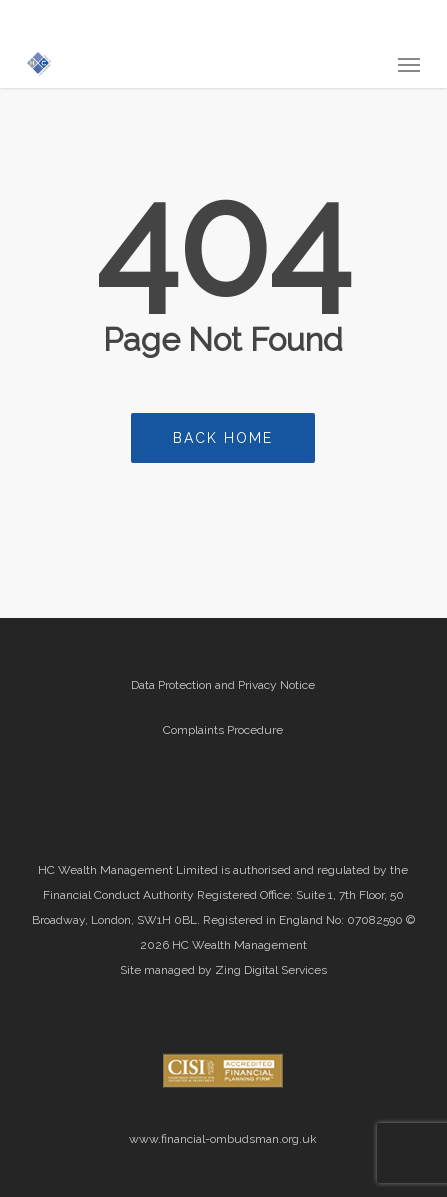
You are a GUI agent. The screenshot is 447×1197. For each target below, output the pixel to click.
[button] (409, 64)
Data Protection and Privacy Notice (223, 685)
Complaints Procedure (223, 730)
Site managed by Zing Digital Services (223, 970)
